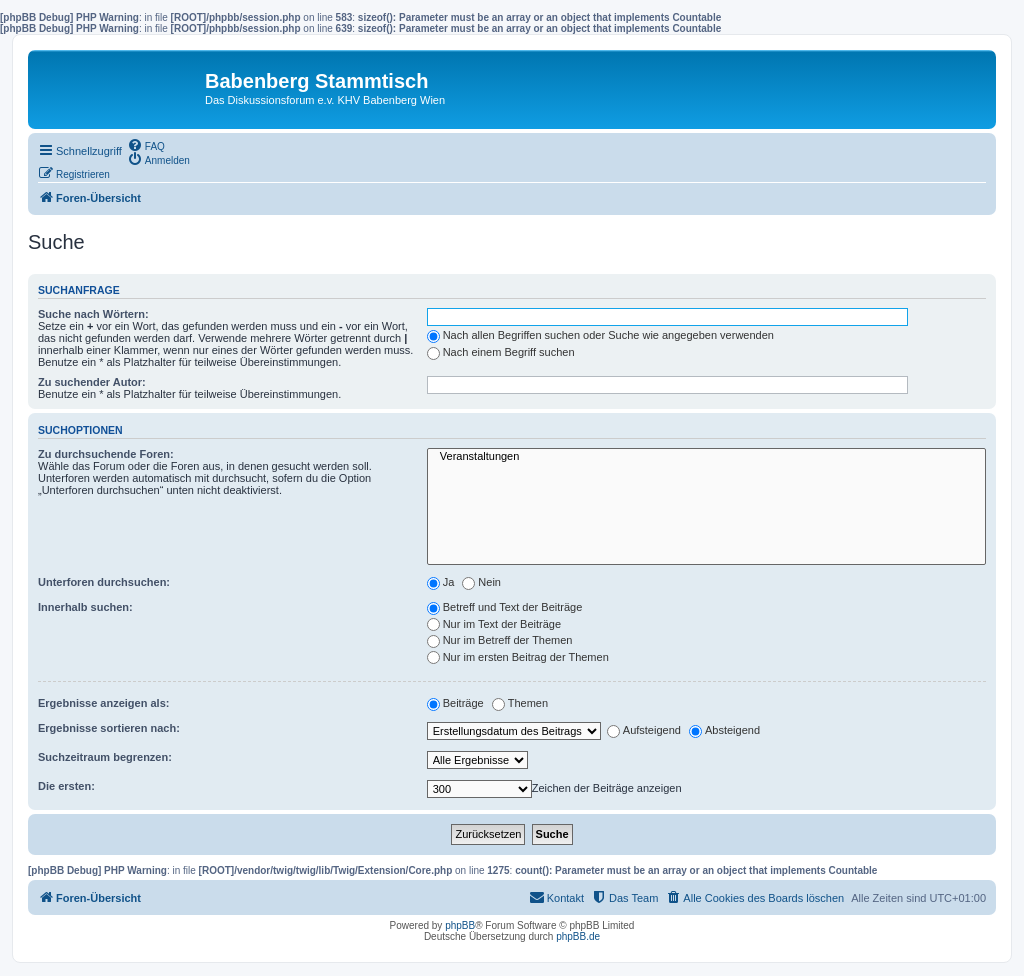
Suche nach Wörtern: (93, 314)
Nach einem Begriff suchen (501, 352)
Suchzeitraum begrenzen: (105, 757)
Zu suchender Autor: (92, 382)
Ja (441, 582)
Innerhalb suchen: (85, 607)
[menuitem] (146, 145)
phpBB (460, 925)
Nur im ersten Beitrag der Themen (518, 657)
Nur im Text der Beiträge (494, 624)
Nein (481, 582)
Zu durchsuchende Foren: (106, 454)
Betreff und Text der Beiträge (505, 607)
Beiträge (455, 703)
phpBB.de (578, 936)
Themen (520, 703)
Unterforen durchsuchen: (104, 582)
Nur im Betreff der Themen (500, 640)
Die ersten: (66, 786)
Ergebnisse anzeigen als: (103, 703)
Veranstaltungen (706, 457)
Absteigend (724, 730)
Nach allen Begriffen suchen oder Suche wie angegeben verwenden (600, 335)
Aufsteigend (644, 730)
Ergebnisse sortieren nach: (109, 728)
